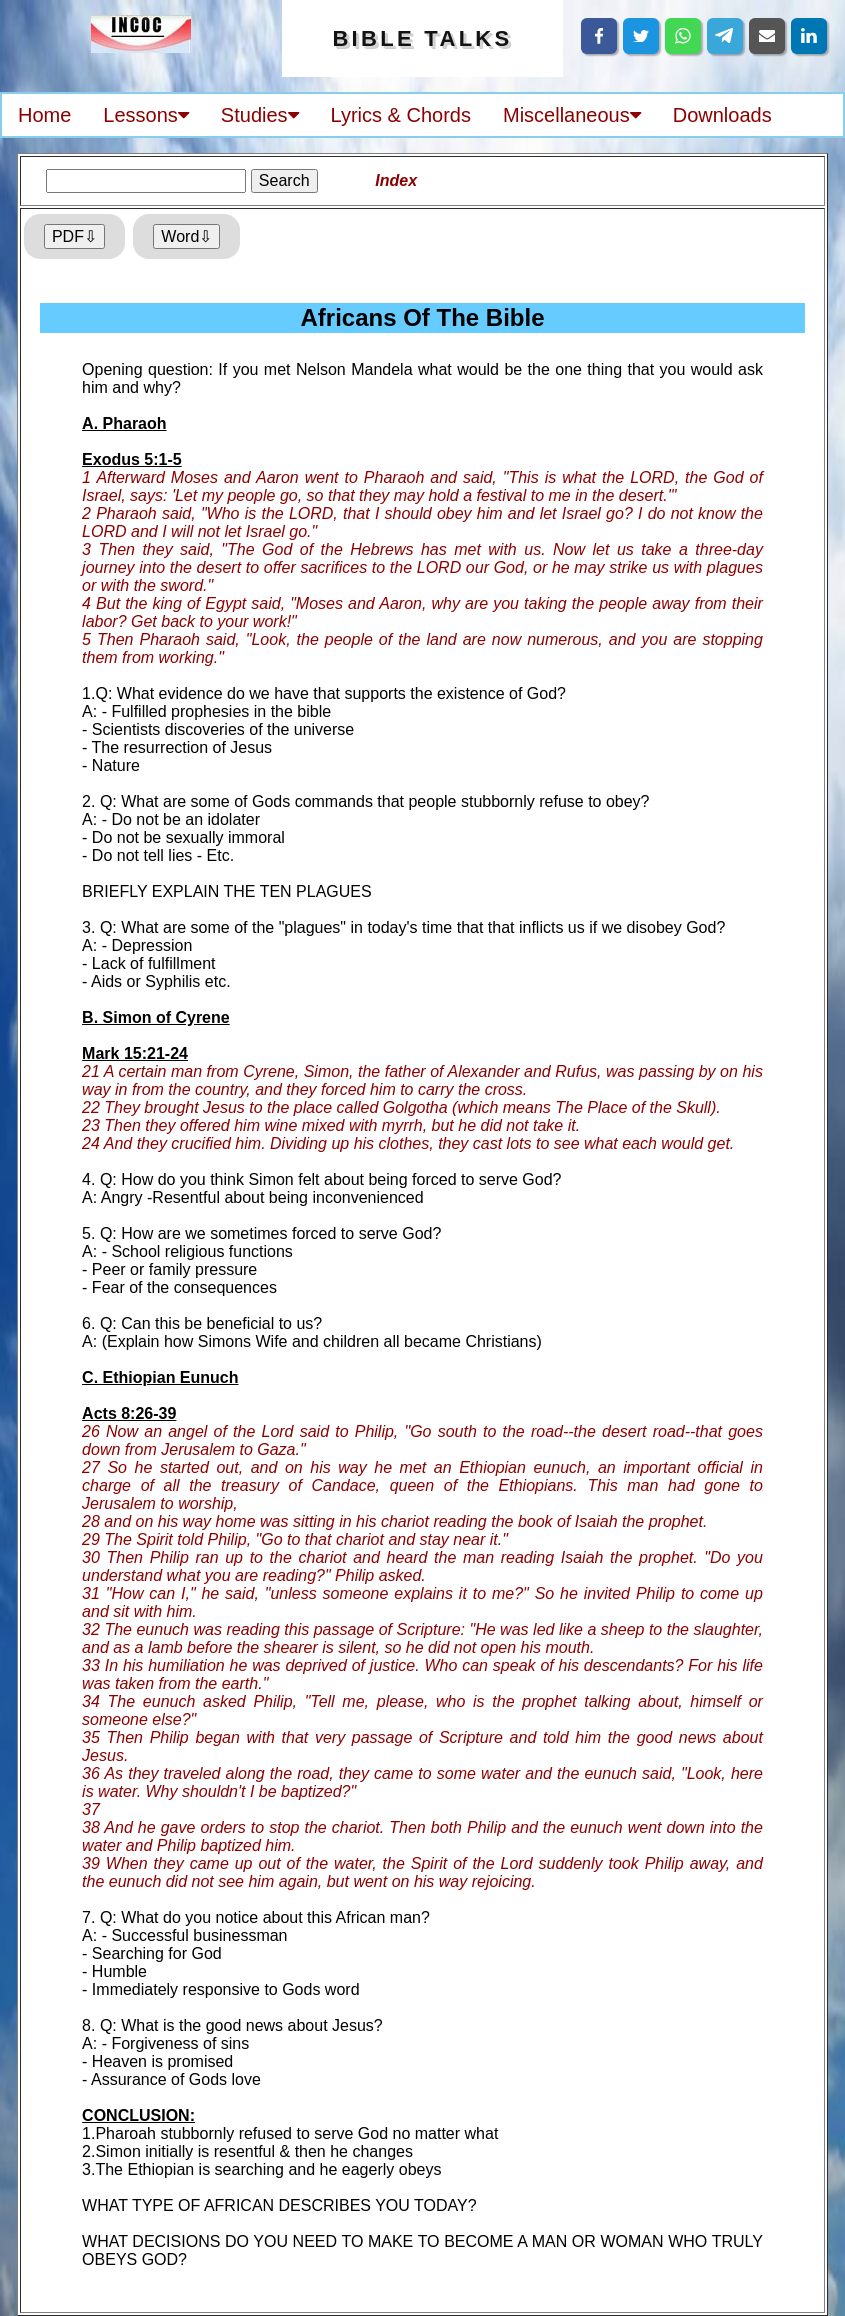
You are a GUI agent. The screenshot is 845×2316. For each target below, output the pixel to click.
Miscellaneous (572, 115)
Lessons (146, 115)
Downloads (722, 115)
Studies (260, 115)
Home (44, 115)
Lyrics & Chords (401, 115)
